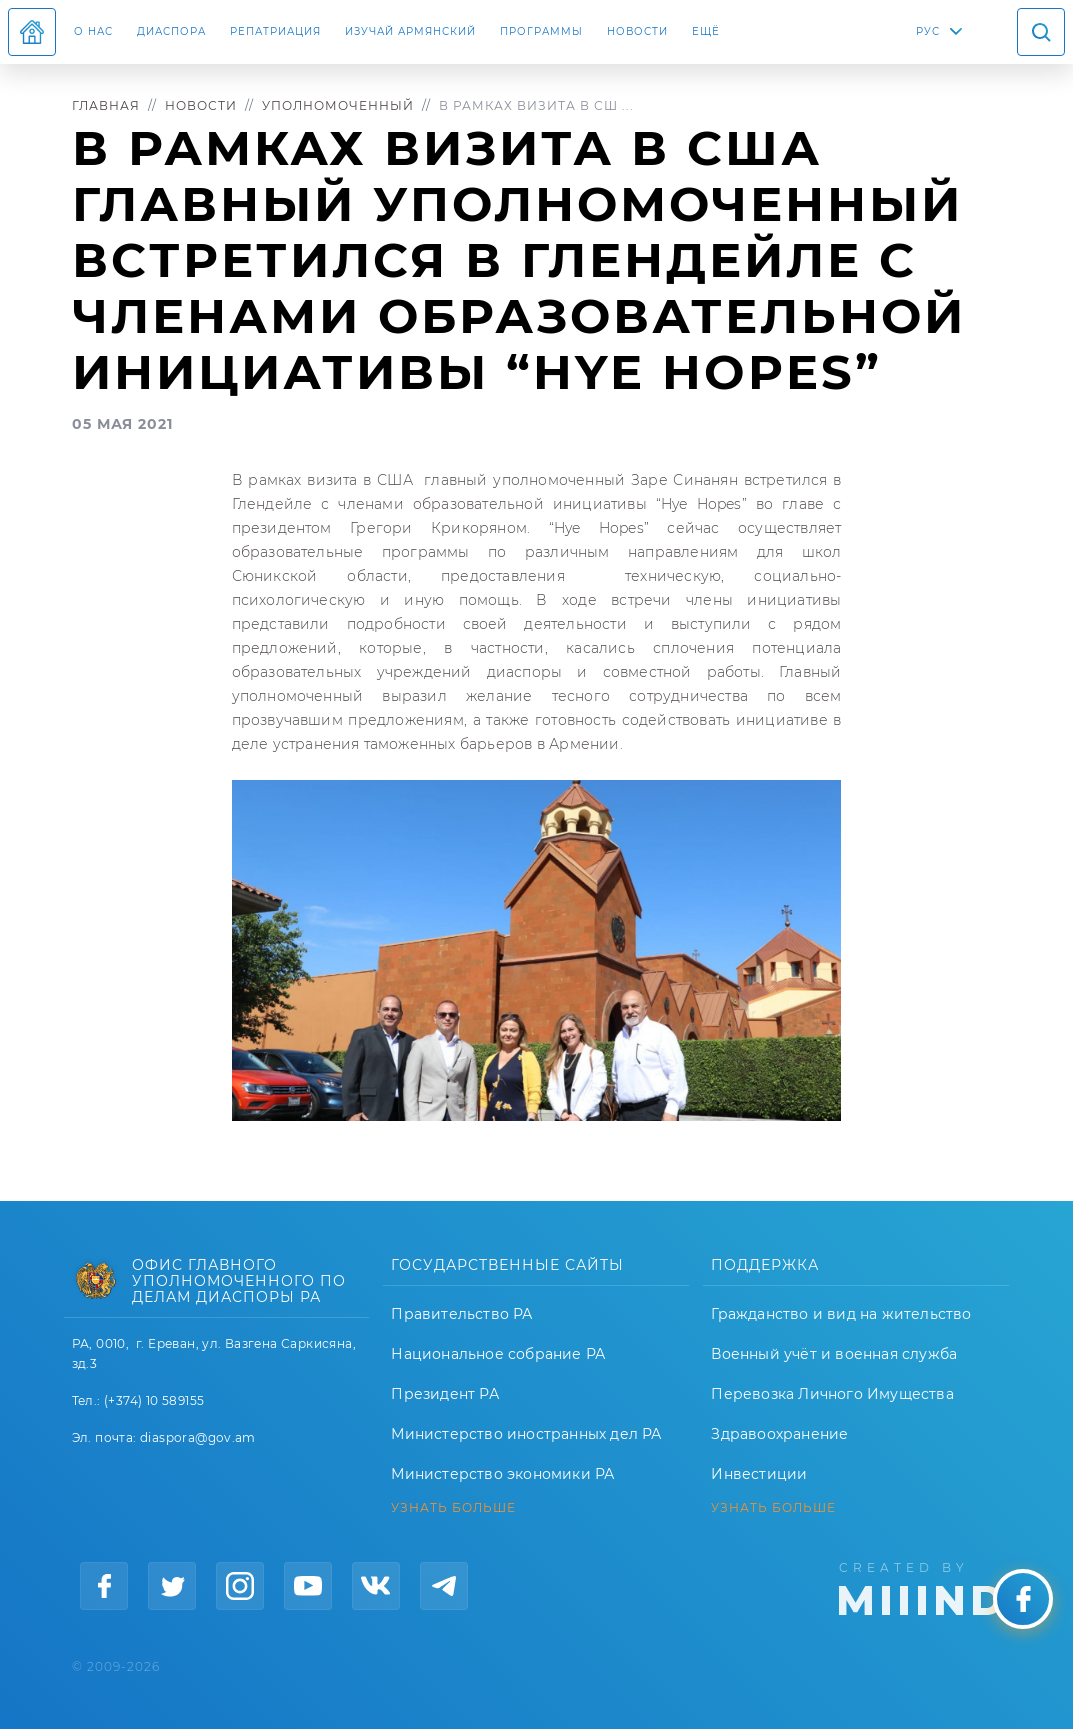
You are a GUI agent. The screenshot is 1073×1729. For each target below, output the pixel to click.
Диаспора (171, 31)
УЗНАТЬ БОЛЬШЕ (453, 1508)
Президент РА (444, 1394)
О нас (93, 31)
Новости (637, 31)
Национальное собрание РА (498, 1354)
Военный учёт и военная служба (834, 1354)
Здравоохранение (779, 1434)
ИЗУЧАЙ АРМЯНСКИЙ (410, 31)
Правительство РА (461, 1314)
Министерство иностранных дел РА (526, 1434)
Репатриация (275, 31)
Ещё (706, 31)
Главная (106, 105)
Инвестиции (759, 1474)
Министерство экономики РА (502, 1474)
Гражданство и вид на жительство (841, 1314)
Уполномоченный (338, 105)
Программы (541, 31)
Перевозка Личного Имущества (832, 1394)
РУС (928, 31)
